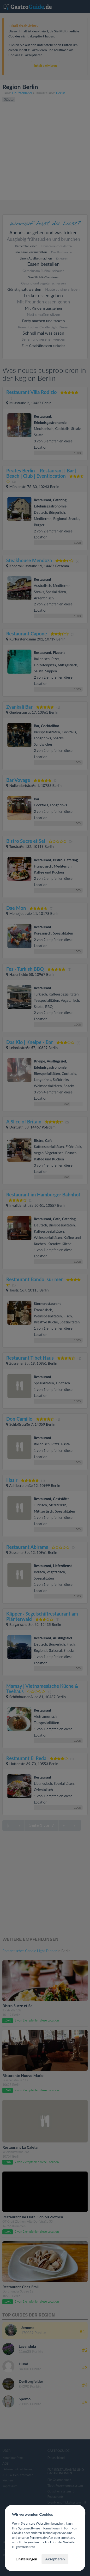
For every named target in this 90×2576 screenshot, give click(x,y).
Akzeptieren (55, 2559)
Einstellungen (26, 2559)
